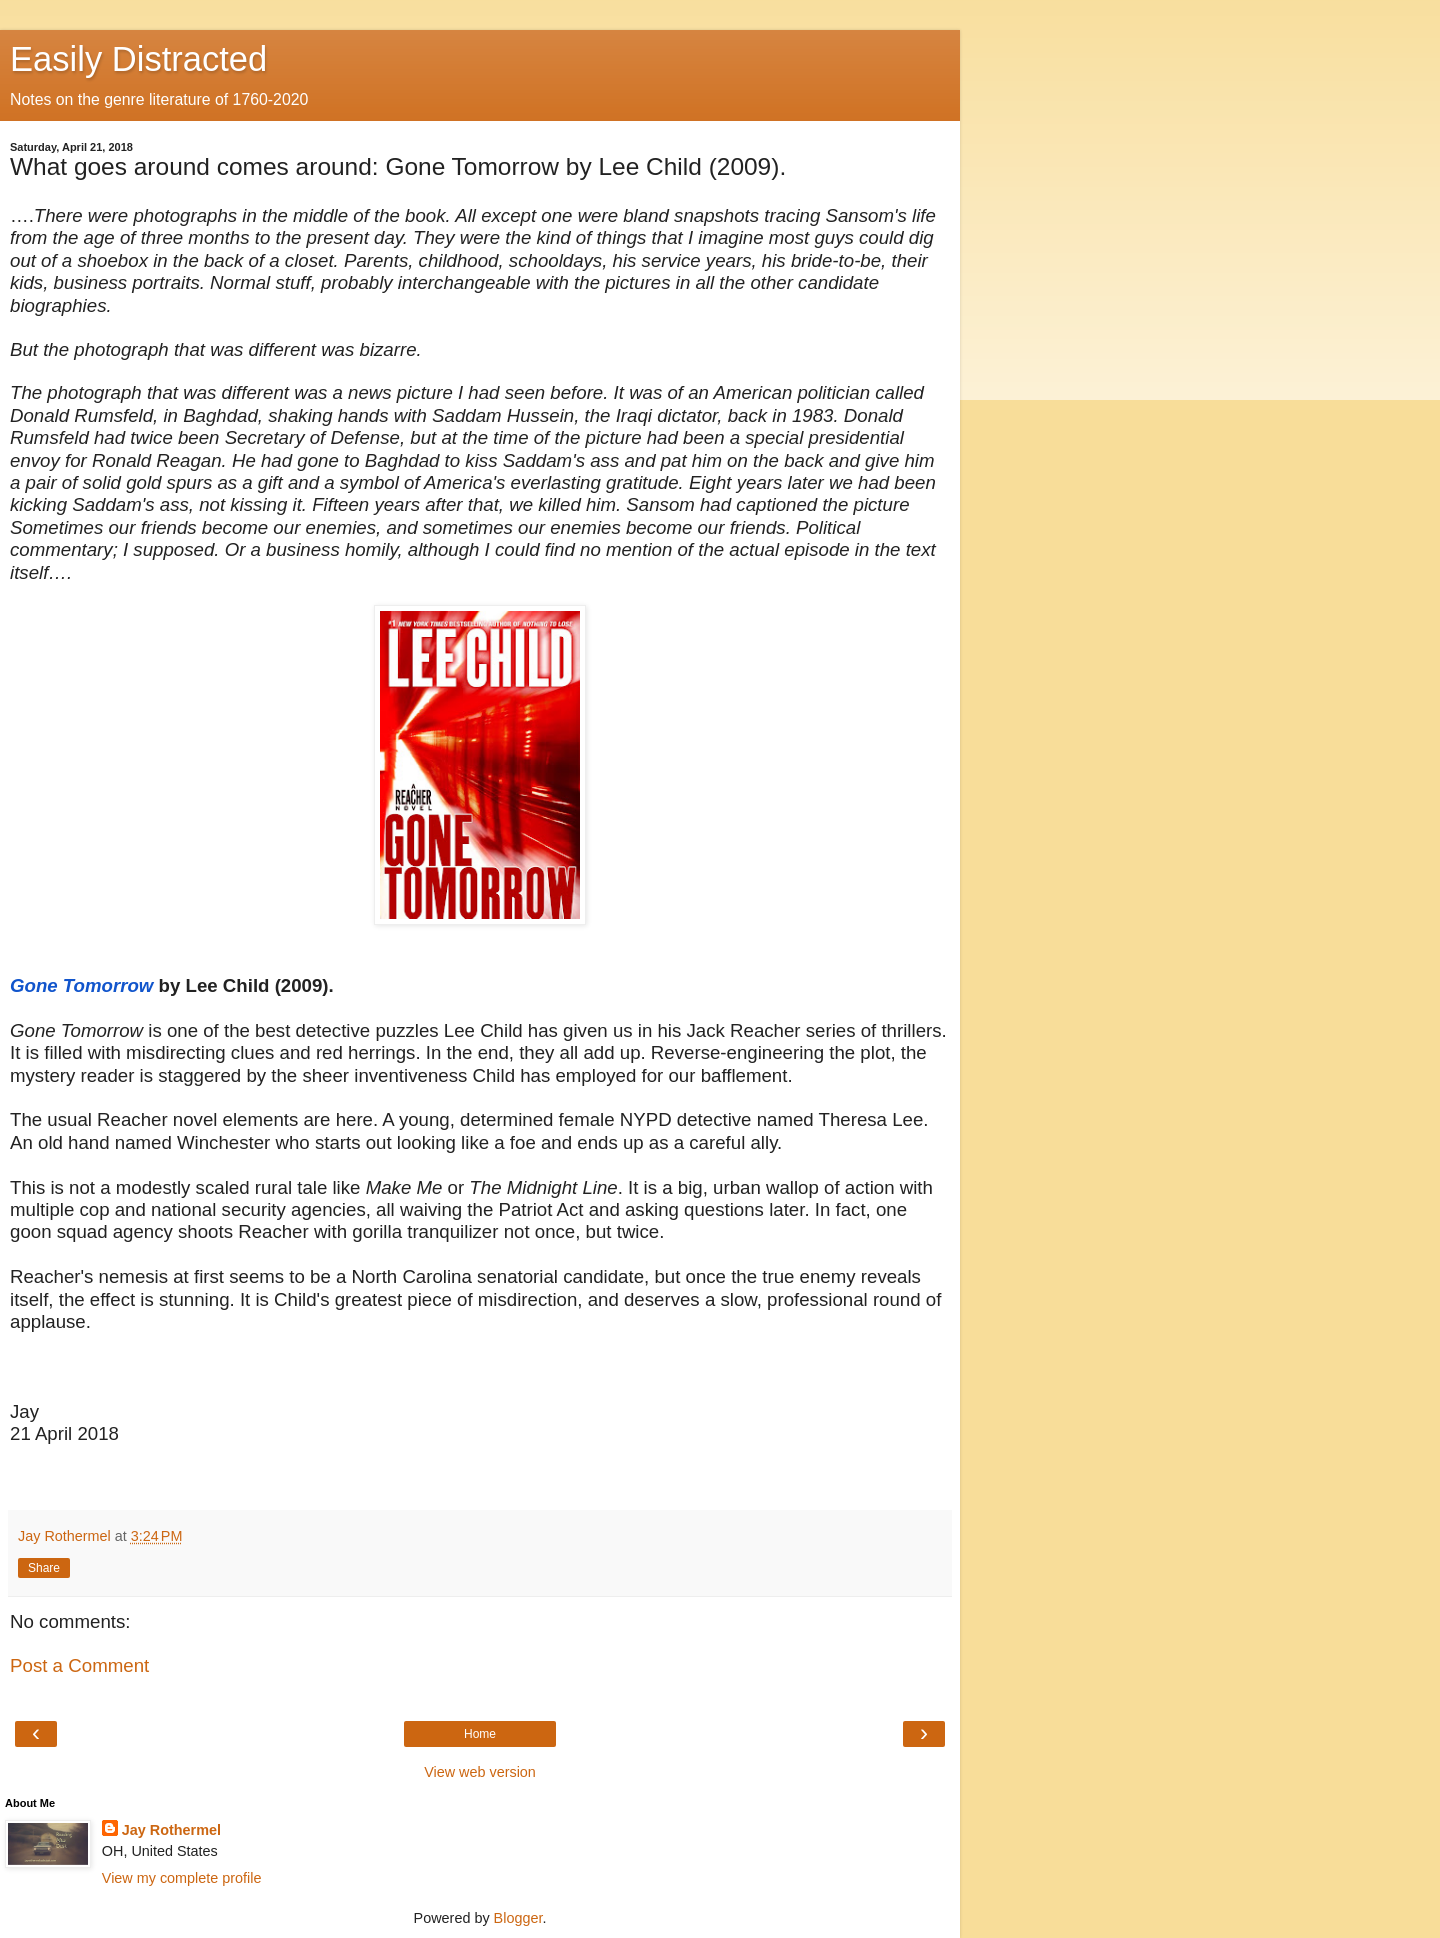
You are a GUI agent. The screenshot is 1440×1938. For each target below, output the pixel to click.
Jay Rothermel (171, 1830)
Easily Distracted (138, 59)
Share (44, 1568)
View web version (480, 1772)
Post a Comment (79, 1665)
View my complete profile (182, 1878)
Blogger (518, 1918)
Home (480, 1734)
